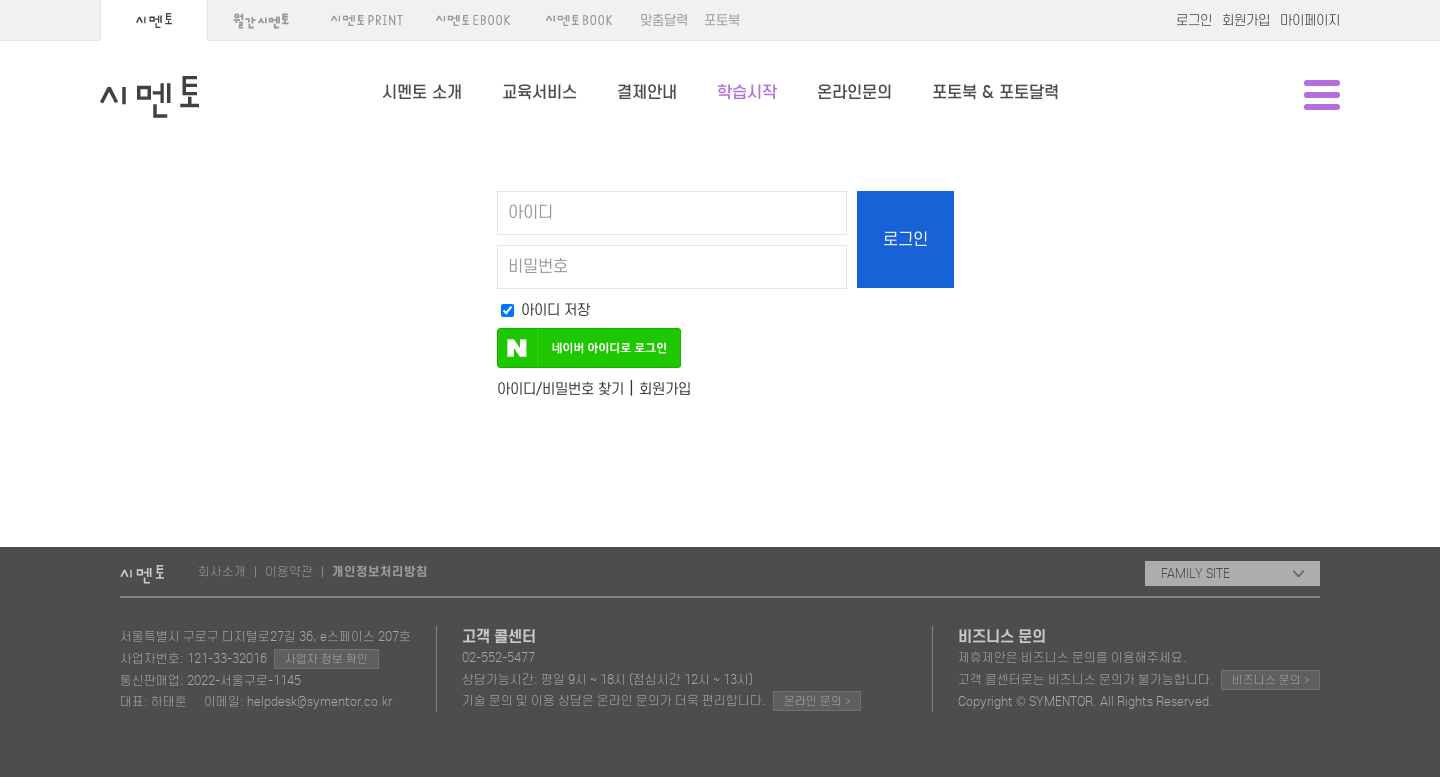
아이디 (530, 213)
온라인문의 (854, 92)
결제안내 (647, 92)
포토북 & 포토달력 (995, 92)
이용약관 (289, 571)
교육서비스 (539, 92)
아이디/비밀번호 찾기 (560, 389)
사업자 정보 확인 (326, 659)
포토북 (722, 20)
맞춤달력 (664, 20)
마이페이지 (1310, 20)
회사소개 (222, 571)
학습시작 (747, 92)
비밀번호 (538, 267)
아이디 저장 (545, 310)
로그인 (1194, 20)
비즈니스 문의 (1270, 679)
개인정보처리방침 (380, 572)
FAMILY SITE (1232, 573)
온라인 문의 (817, 700)
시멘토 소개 (422, 92)
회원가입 (1246, 20)
